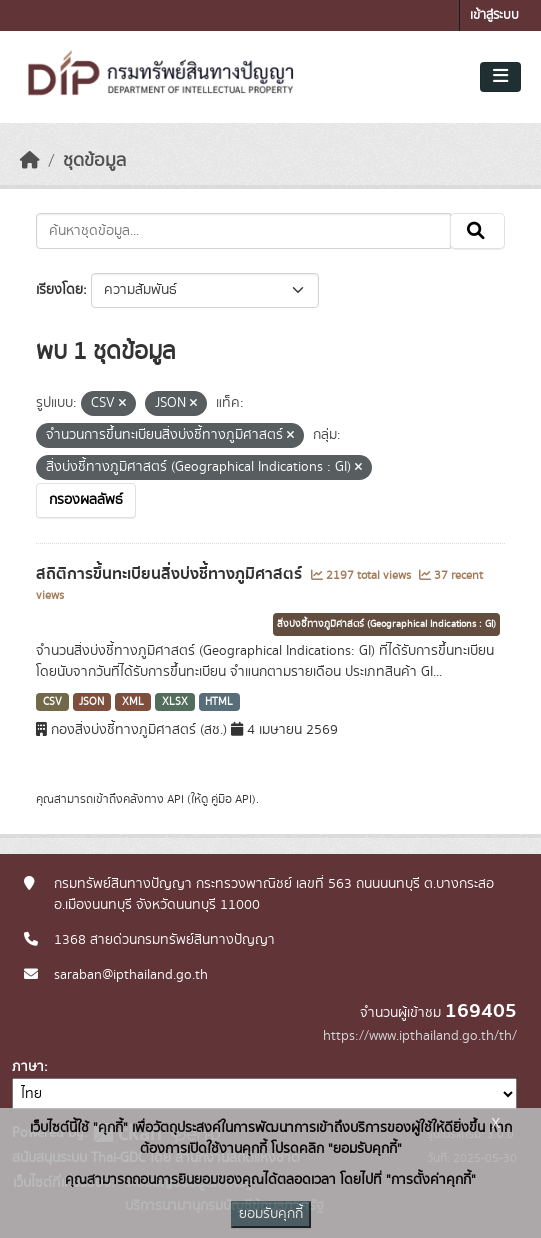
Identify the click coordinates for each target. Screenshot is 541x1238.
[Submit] (477, 231)
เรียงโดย (59, 290)
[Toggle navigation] (500, 77)
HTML (219, 702)
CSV (52, 702)
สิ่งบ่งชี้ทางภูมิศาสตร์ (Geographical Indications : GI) (386, 624)
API (175, 799)
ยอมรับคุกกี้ (271, 1214)
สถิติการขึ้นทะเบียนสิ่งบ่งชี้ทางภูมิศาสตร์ (171, 574)
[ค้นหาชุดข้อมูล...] (243, 231)
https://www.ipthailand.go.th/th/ (420, 1036)
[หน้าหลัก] (30, 161)
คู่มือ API (231, 799)
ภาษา (28, 1067)
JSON (91, 702)
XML (133, 702)
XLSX (175, 702)
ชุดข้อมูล (94, 161)
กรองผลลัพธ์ (86, 500)
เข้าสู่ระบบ (494, 15)
